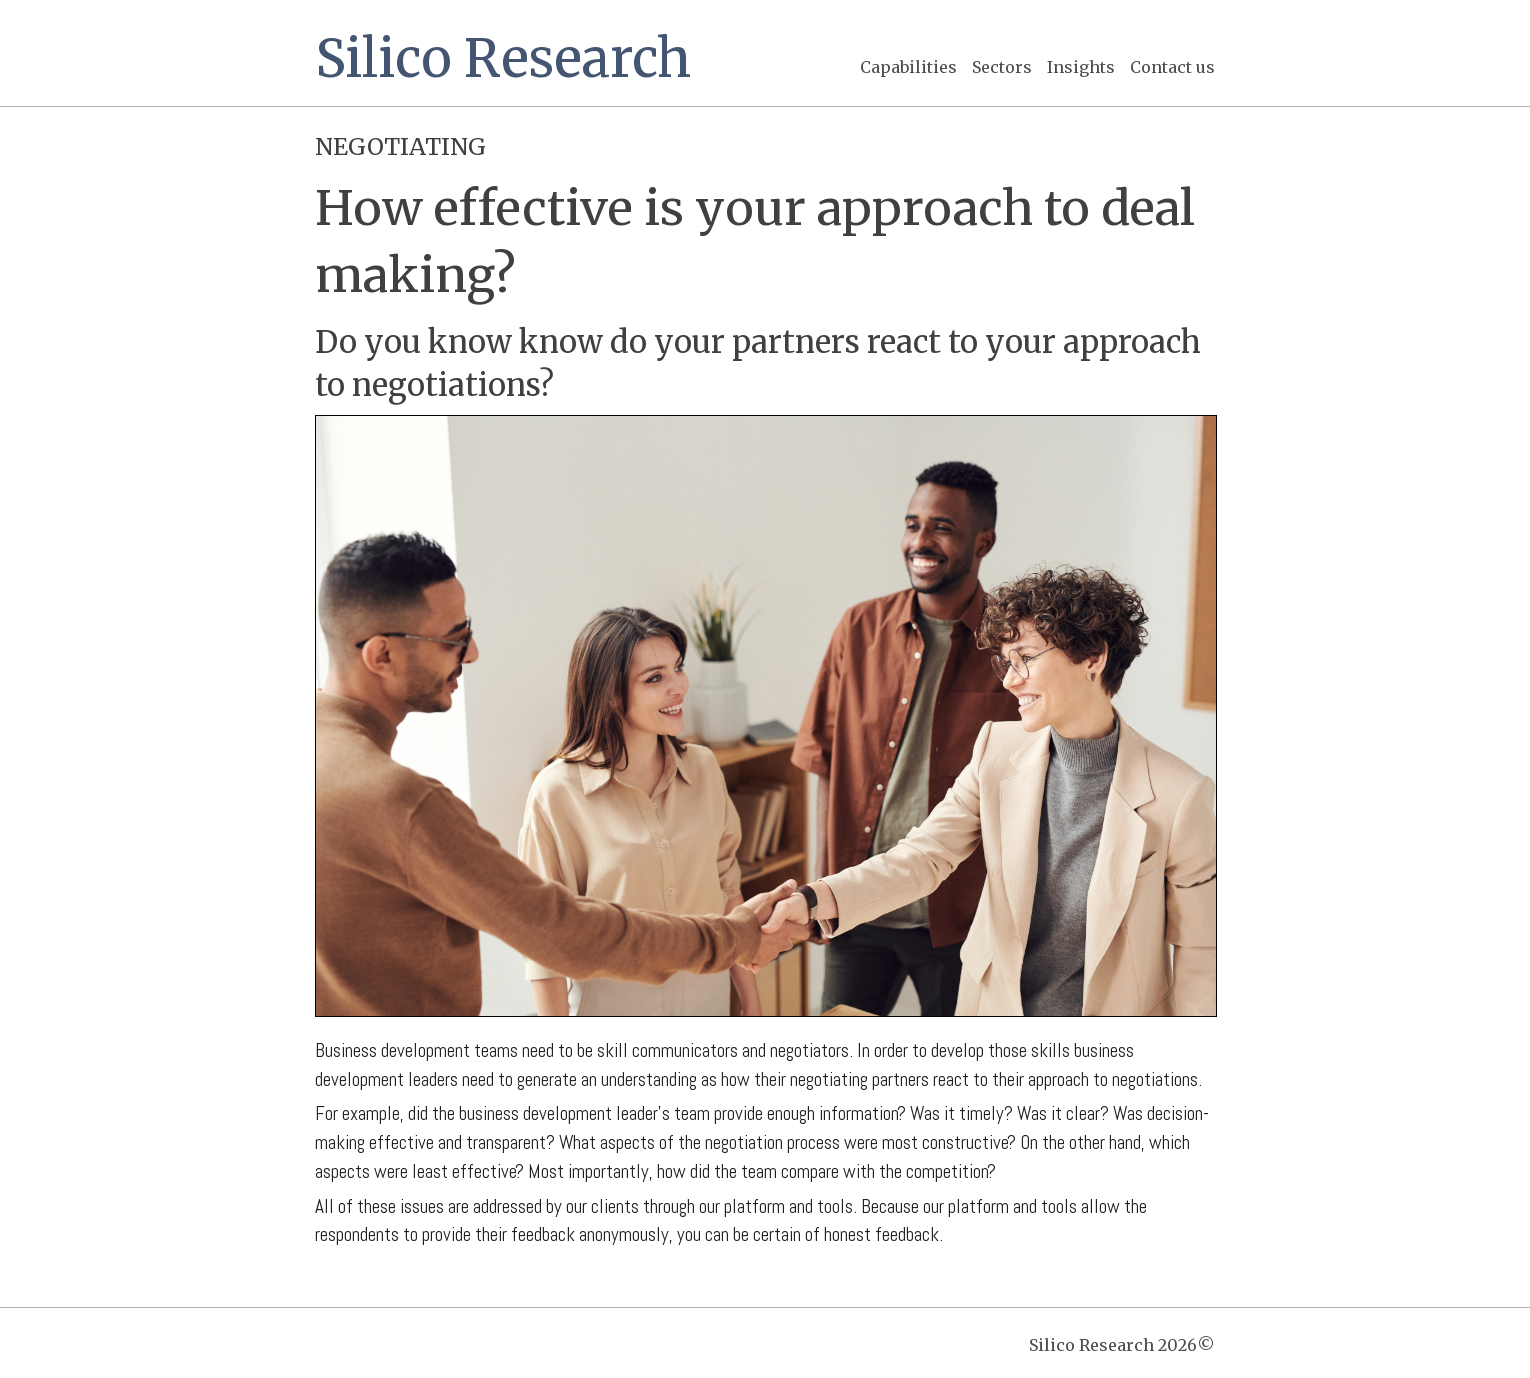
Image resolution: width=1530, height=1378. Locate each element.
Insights (1081, 67)
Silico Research (503, 58)
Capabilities (908, 67)
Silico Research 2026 (1122, 1345)
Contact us (1172, 67)
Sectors (1002, 67)
